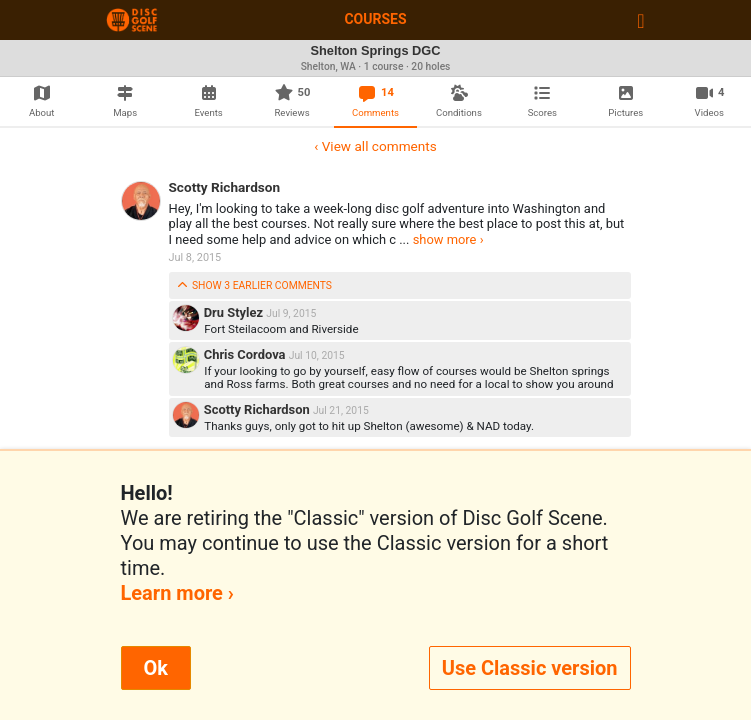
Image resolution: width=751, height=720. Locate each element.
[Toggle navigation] (640, 20)
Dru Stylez (235, 312)
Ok (156, 668)
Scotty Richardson (225, 187)
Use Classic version (530, 668)
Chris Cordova (246, 354)
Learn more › (177, 593)
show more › (448, 239)
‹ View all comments (375, 146)
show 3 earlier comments (254, 285)
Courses (375, 19)
